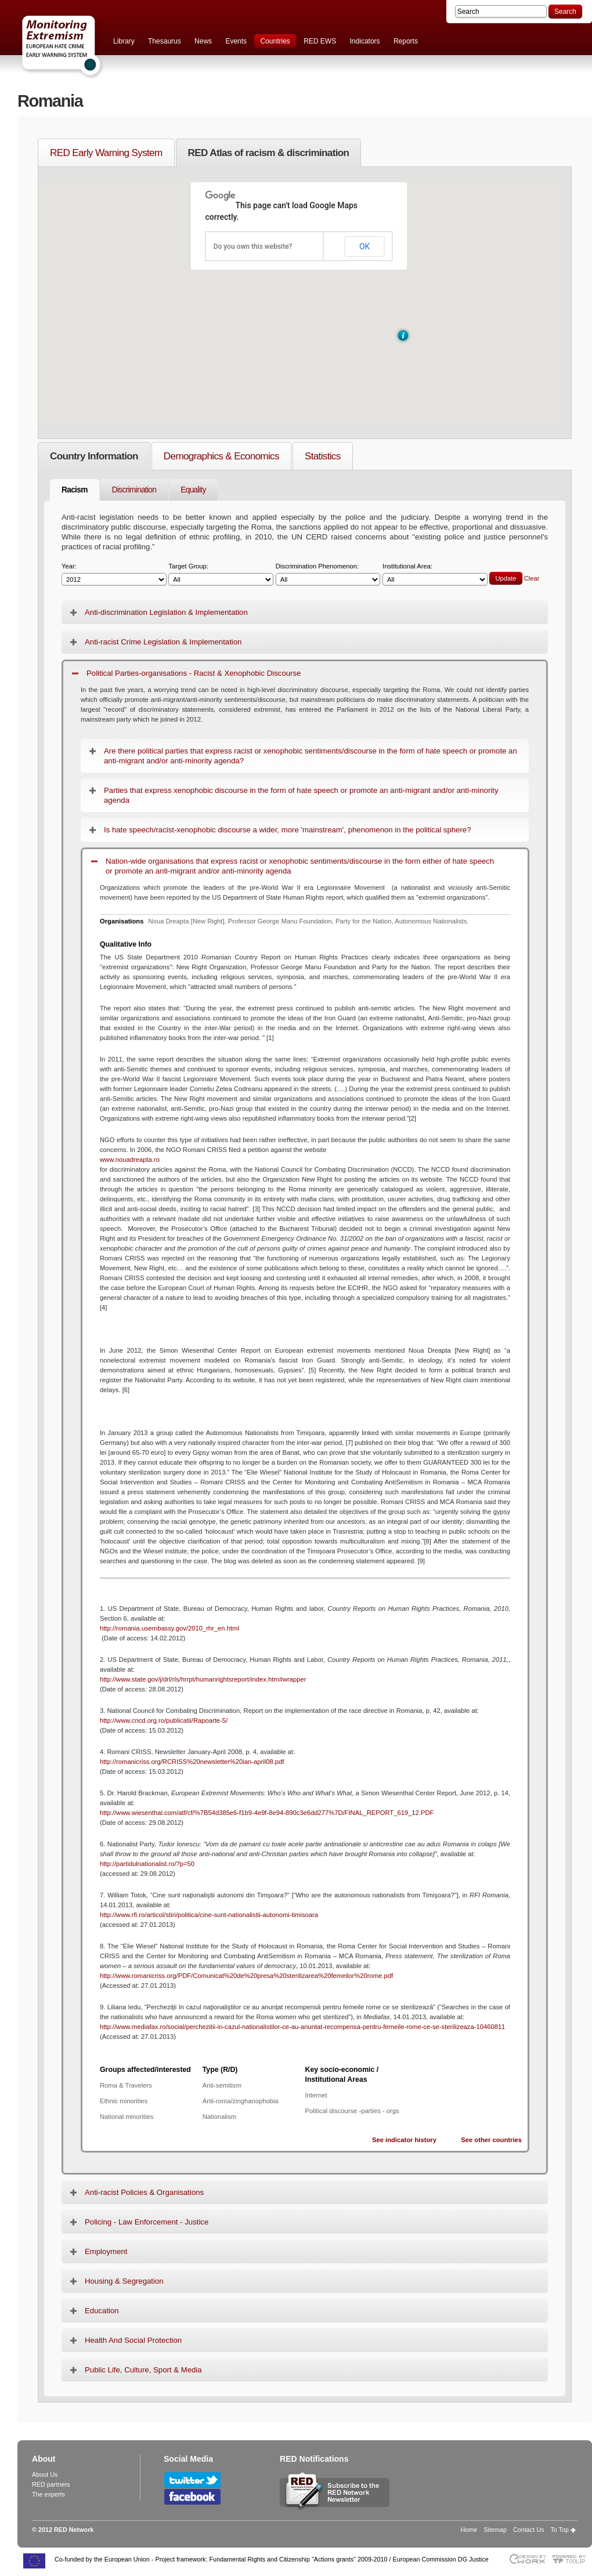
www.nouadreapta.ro (130, 1159)
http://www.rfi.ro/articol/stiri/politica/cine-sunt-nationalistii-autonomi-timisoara (209, 1914)
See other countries (491, 2139)
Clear (532, 578)
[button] (403, 335)
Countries (275, 41)
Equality (193, 490)
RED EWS (320, 41)
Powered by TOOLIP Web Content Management (572, 2558)
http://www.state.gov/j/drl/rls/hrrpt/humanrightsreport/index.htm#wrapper (203, 1679)
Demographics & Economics (221, 456)
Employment (106, 2251)
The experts (48, 2494)
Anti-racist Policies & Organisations (144, 2192)
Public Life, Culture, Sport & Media (143, 2369)
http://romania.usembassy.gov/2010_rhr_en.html (169, 1628)
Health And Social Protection (133, 2340)
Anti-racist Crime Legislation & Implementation (163, 641)
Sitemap (495, 2529)
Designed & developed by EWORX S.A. (527, 2558)
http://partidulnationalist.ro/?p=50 (147, 1863)
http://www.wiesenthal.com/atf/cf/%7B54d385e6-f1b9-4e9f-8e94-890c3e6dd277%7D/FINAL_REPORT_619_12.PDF (267, 1812)
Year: (114, 574)
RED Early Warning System (106, 152)
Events (236, 41)
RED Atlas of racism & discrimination (268, 152)
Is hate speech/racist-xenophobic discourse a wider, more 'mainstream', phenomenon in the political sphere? (287, 829)
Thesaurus (164, 41)
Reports (406, 41)
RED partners (51, 2484)
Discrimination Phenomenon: (328, 574)
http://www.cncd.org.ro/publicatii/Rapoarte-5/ (164, 1720)
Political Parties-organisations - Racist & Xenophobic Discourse (193, 673)
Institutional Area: (435, 574)
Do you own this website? (253, 246)
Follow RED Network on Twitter (192, 2480)
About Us (44, 2474)
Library (124, 41)
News (203, 41)
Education (102, 2310)
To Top (559, 2529)
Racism (75, 490)
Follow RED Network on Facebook (192, 2497)
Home (469, 2529)
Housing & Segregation (124, 2281)
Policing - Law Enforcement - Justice (146, 2222)
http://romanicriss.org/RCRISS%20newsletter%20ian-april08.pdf (192, 1761)
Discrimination (134, 490)
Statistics (323, 456)
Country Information (94, 456)
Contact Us (528, 2529)
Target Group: (220, 574)
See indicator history (404, 2139)
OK (364, 246)
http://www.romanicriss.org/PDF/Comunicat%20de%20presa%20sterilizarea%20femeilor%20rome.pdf (246, 1975)
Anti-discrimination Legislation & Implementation (166, 612)
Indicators (365, 41)
